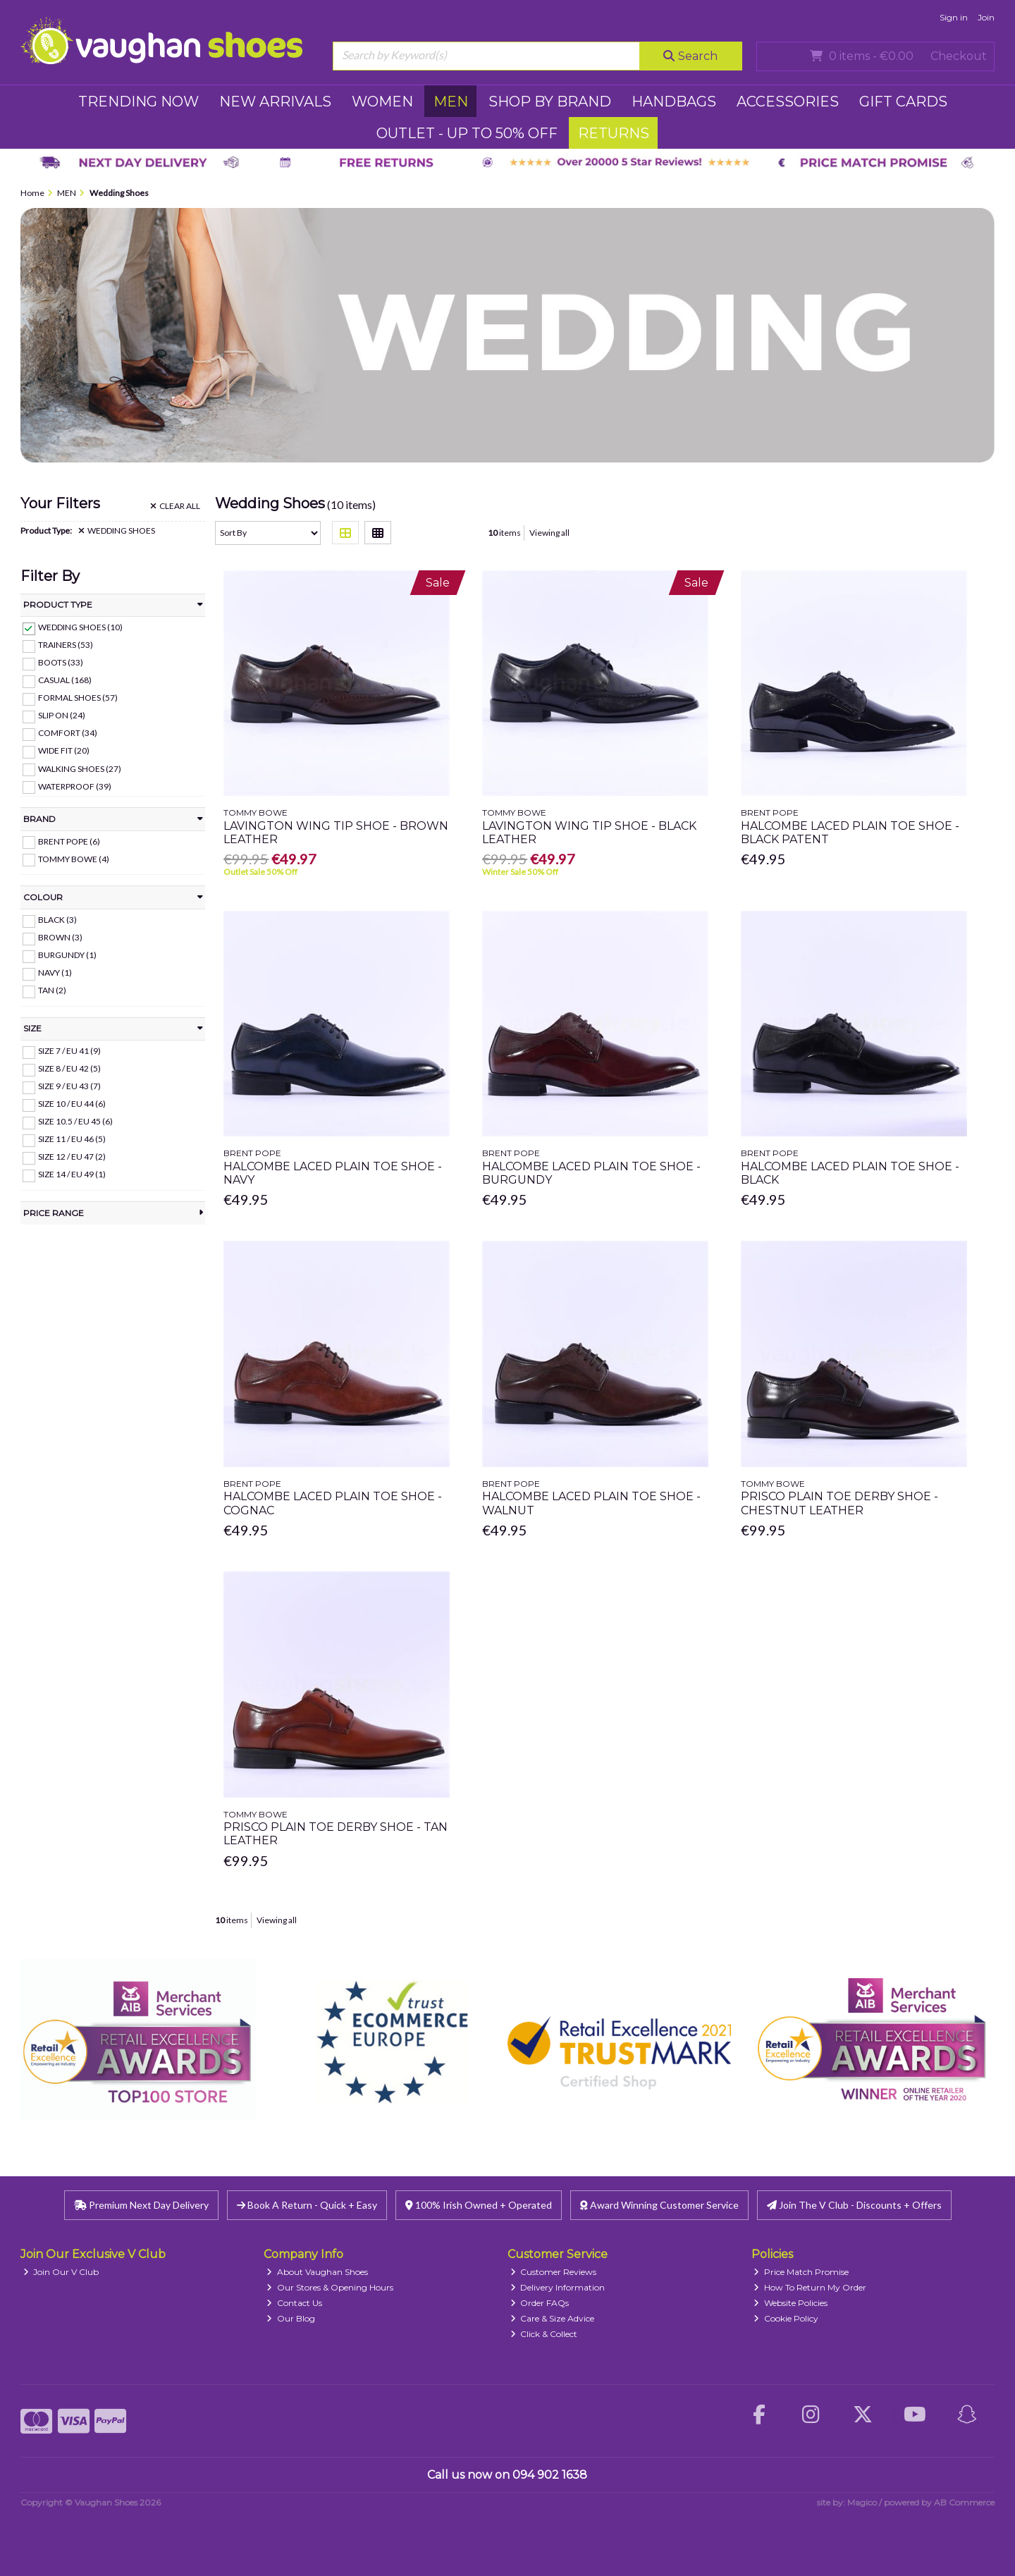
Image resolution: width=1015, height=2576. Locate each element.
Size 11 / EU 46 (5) (72, 1139)
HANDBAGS (674, 101)
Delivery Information (557, 2287)
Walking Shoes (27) (79, 768)
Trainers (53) (65, 644)
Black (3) (57, 919)
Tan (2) (52, 990)
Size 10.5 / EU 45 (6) (75, 1121)
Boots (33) (60, 662)
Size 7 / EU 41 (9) (69, 1050)
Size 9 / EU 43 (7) (69, 1086)
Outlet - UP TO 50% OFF (467, 133)
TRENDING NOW (138, 101)
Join (986, 17)
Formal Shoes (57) (78, 697)
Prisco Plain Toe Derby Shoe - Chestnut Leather (839, 1503)
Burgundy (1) (67, 955)
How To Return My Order (809, 2287)
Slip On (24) (61, 715)
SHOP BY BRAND (549, 101)
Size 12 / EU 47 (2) (72, 1156)
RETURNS (613, 133)
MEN (450, 101)
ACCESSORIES (788, 101)
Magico (862, 2502)
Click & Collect (544, 2334)
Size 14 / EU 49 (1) (72, 1174)
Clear (175, 506)
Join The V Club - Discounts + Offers (854, 2205)
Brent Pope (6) (69, 840)
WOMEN (382, 101)
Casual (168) (65, 680)
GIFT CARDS (903, 101)
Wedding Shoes (116, 531)
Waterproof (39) (74, 785)
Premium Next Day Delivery (141, 2205)
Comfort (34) (67, 733)
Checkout (958, 56)
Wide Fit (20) (64, 750)
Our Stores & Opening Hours (329, 2287)
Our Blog (290, 2318)
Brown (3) (60, 937)
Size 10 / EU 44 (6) (72, 1103)
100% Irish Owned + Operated (478, 2205)
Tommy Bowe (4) (73, 858)
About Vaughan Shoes (317, 2272)
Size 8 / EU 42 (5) (69, 1068)
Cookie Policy (785, 2318)
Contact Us (294, 2303)
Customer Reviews (553, 2272)
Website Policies (790, 2303)
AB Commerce (964, 2502)
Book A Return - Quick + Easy (307, 2205)
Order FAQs (540, 2303)
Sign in (954, 17)
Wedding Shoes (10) (80, 627)
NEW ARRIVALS (275, 101)
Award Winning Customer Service (659, 2205)
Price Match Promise (801, 2272)
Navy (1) (55, 972)
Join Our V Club (61, 2272)
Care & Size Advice (552, 2318)
